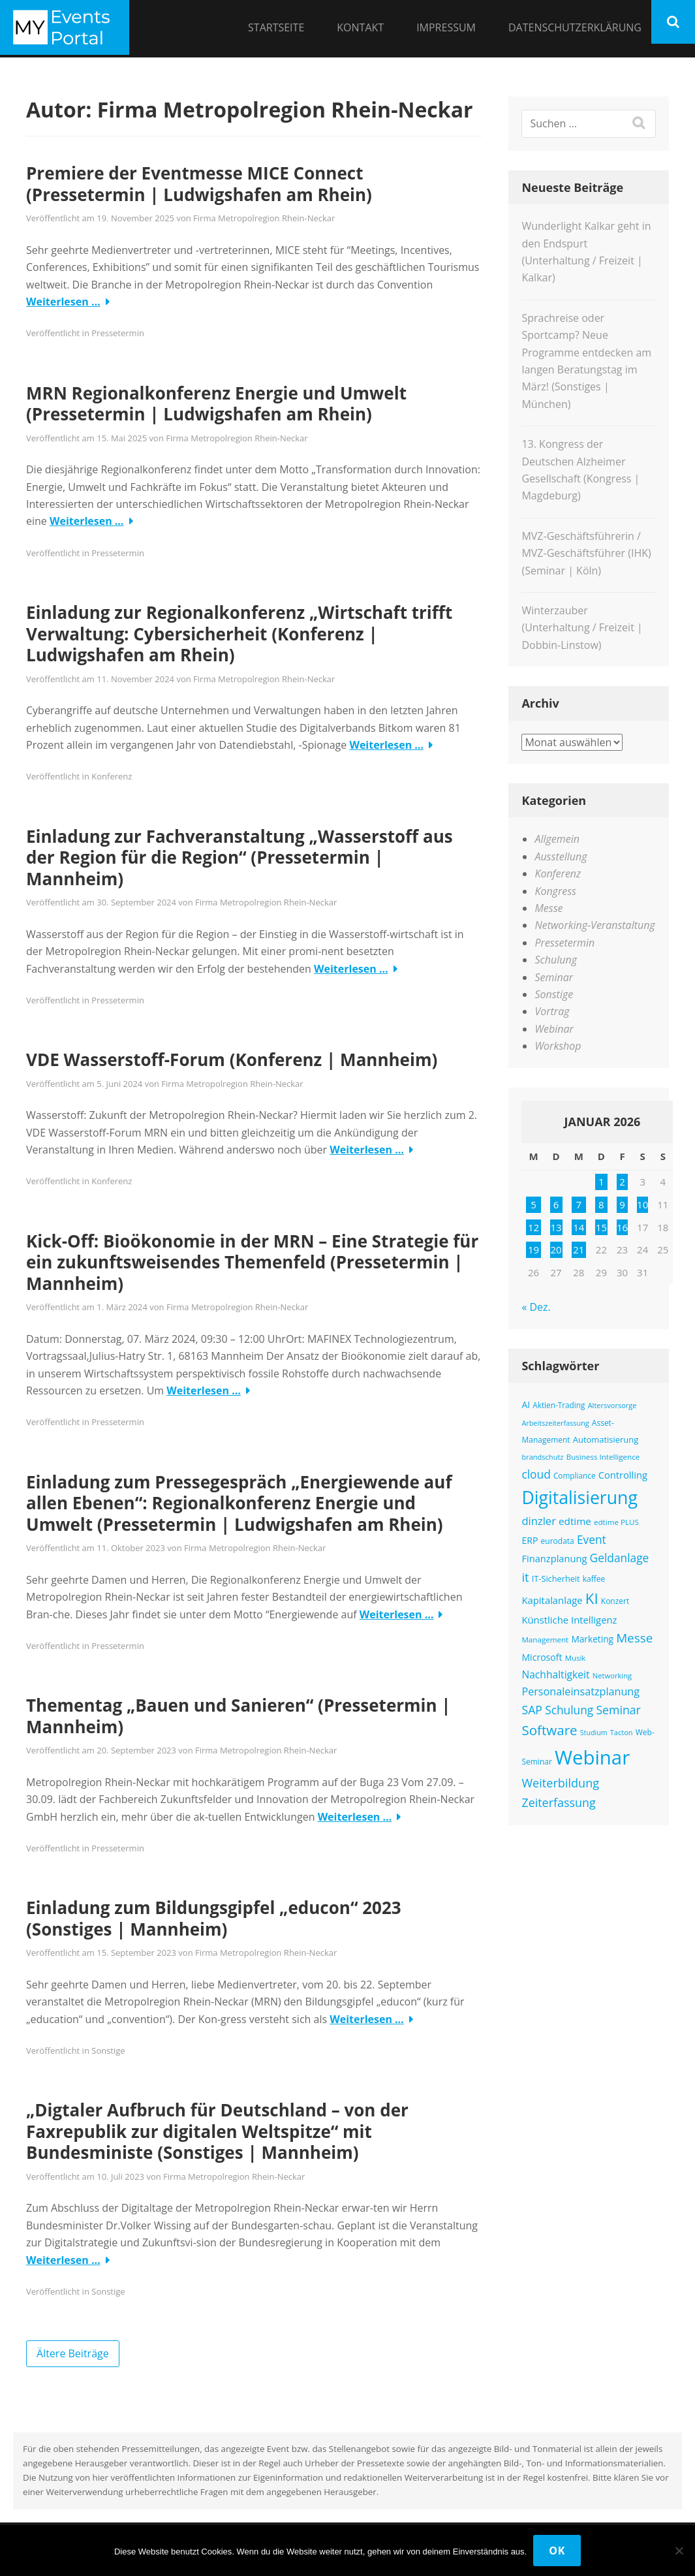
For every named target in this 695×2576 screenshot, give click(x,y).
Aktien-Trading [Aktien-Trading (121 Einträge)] (559, 1405)
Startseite (276, 27)
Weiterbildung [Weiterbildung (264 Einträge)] (560, 1783)
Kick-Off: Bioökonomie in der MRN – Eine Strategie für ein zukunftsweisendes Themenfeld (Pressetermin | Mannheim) (252, 1262)
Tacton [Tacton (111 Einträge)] (621, 1732)
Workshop (557, 1046)
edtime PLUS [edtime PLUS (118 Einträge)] (616, 1522)
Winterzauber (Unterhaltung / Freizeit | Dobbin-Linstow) (581, 627)
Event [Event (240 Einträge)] (591, 1539)
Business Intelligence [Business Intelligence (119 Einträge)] (603, 1457)
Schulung (555, 959)
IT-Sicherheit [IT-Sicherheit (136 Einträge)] (556, 1578)
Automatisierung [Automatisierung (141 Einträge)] (605, 1439)
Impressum (446, 27)
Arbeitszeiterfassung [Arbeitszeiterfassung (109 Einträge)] (555, 1423)
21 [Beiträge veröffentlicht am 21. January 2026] (578, 1249)
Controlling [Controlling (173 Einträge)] (622, 1474)
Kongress (555, 891)
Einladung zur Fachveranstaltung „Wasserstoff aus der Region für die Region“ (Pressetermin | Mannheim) (239, 857)
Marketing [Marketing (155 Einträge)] (592, 1639)
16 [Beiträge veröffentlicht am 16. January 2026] (622, 1227)
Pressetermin (117, 333)
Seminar (553, 977)
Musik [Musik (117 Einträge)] (575, 1658)
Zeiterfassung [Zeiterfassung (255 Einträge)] (558, 1802)
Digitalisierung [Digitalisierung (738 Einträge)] (579, 1497)
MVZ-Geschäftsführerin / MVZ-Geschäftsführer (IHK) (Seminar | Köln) (586, 553)
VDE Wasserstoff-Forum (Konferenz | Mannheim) (231, 1059)
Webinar (553, 1029)
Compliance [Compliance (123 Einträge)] (574, 1475)
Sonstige (108, 2050)
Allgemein (556, 839)
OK (557, 2550)
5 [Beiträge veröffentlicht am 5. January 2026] (533, 1204)
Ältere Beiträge (73, 2353)
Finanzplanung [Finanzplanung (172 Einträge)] (554, 1558)
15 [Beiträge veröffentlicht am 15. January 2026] (601, 1227)
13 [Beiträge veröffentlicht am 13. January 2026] (556, 1227)
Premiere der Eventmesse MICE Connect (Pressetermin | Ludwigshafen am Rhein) (199, 183)
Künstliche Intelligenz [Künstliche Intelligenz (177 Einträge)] (569, 1619)
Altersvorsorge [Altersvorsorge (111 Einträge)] (612, 1405)
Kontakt (360, 27)
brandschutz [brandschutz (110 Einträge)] (542, 1457)
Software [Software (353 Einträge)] (549, 1730)
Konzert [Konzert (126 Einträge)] (615, 1601)
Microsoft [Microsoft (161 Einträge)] (541, 1657)
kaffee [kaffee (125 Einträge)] (594, 1578)
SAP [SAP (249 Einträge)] (531, 1710)
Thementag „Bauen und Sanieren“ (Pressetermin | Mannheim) (238, 1715)
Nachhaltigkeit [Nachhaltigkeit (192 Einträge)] (555, 1674)
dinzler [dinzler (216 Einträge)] (538, 1520)
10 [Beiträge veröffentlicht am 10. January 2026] (642, 1204)
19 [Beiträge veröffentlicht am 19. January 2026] (533, 1249)
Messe (548, 908)
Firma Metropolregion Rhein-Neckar (264, 218)
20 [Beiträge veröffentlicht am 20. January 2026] (556, 1249)
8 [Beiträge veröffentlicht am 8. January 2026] (601, 1204)
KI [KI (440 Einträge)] (591, 1598)
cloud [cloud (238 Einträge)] (535, 1474)
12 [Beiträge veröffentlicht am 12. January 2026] (533, 1227)
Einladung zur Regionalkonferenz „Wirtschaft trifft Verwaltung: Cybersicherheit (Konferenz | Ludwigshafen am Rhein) (239, 634)
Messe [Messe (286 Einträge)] (634, 1637)
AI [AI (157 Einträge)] (525, 1404)
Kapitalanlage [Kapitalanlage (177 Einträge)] (551, 1600)
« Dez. (535, 1307)
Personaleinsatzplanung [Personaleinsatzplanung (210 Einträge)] (580, 1691)
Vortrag (551, 1011)
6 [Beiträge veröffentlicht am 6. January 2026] (556, 1204)
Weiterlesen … (63, 301)
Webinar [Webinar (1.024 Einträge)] (592, 1757)
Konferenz (111, 776)
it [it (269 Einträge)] (525, 1577)
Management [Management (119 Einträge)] (544, 1639)
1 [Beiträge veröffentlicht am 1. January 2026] (601, 1181)
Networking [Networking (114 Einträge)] (612, 1675)
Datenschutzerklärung (574, 27)
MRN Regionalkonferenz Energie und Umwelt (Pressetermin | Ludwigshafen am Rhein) (216, 403)
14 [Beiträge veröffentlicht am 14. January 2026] (578, 1227)
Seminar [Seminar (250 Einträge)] (618, 1710)
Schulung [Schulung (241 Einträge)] (569, 1710)
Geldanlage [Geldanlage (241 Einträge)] (619, 1557)
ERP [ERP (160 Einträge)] (529, 1540)
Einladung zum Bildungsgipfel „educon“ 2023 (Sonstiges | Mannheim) (213, 1918)
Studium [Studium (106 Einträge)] (594, 1732)
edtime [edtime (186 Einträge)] (575, 1521)
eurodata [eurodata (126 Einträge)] (557, 1541)
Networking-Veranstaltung (594, 925)
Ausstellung (560, 856)
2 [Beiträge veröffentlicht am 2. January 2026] (622, 1181)
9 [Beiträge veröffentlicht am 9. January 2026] (622, 1204)
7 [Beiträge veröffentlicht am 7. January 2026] (578, 1204)
